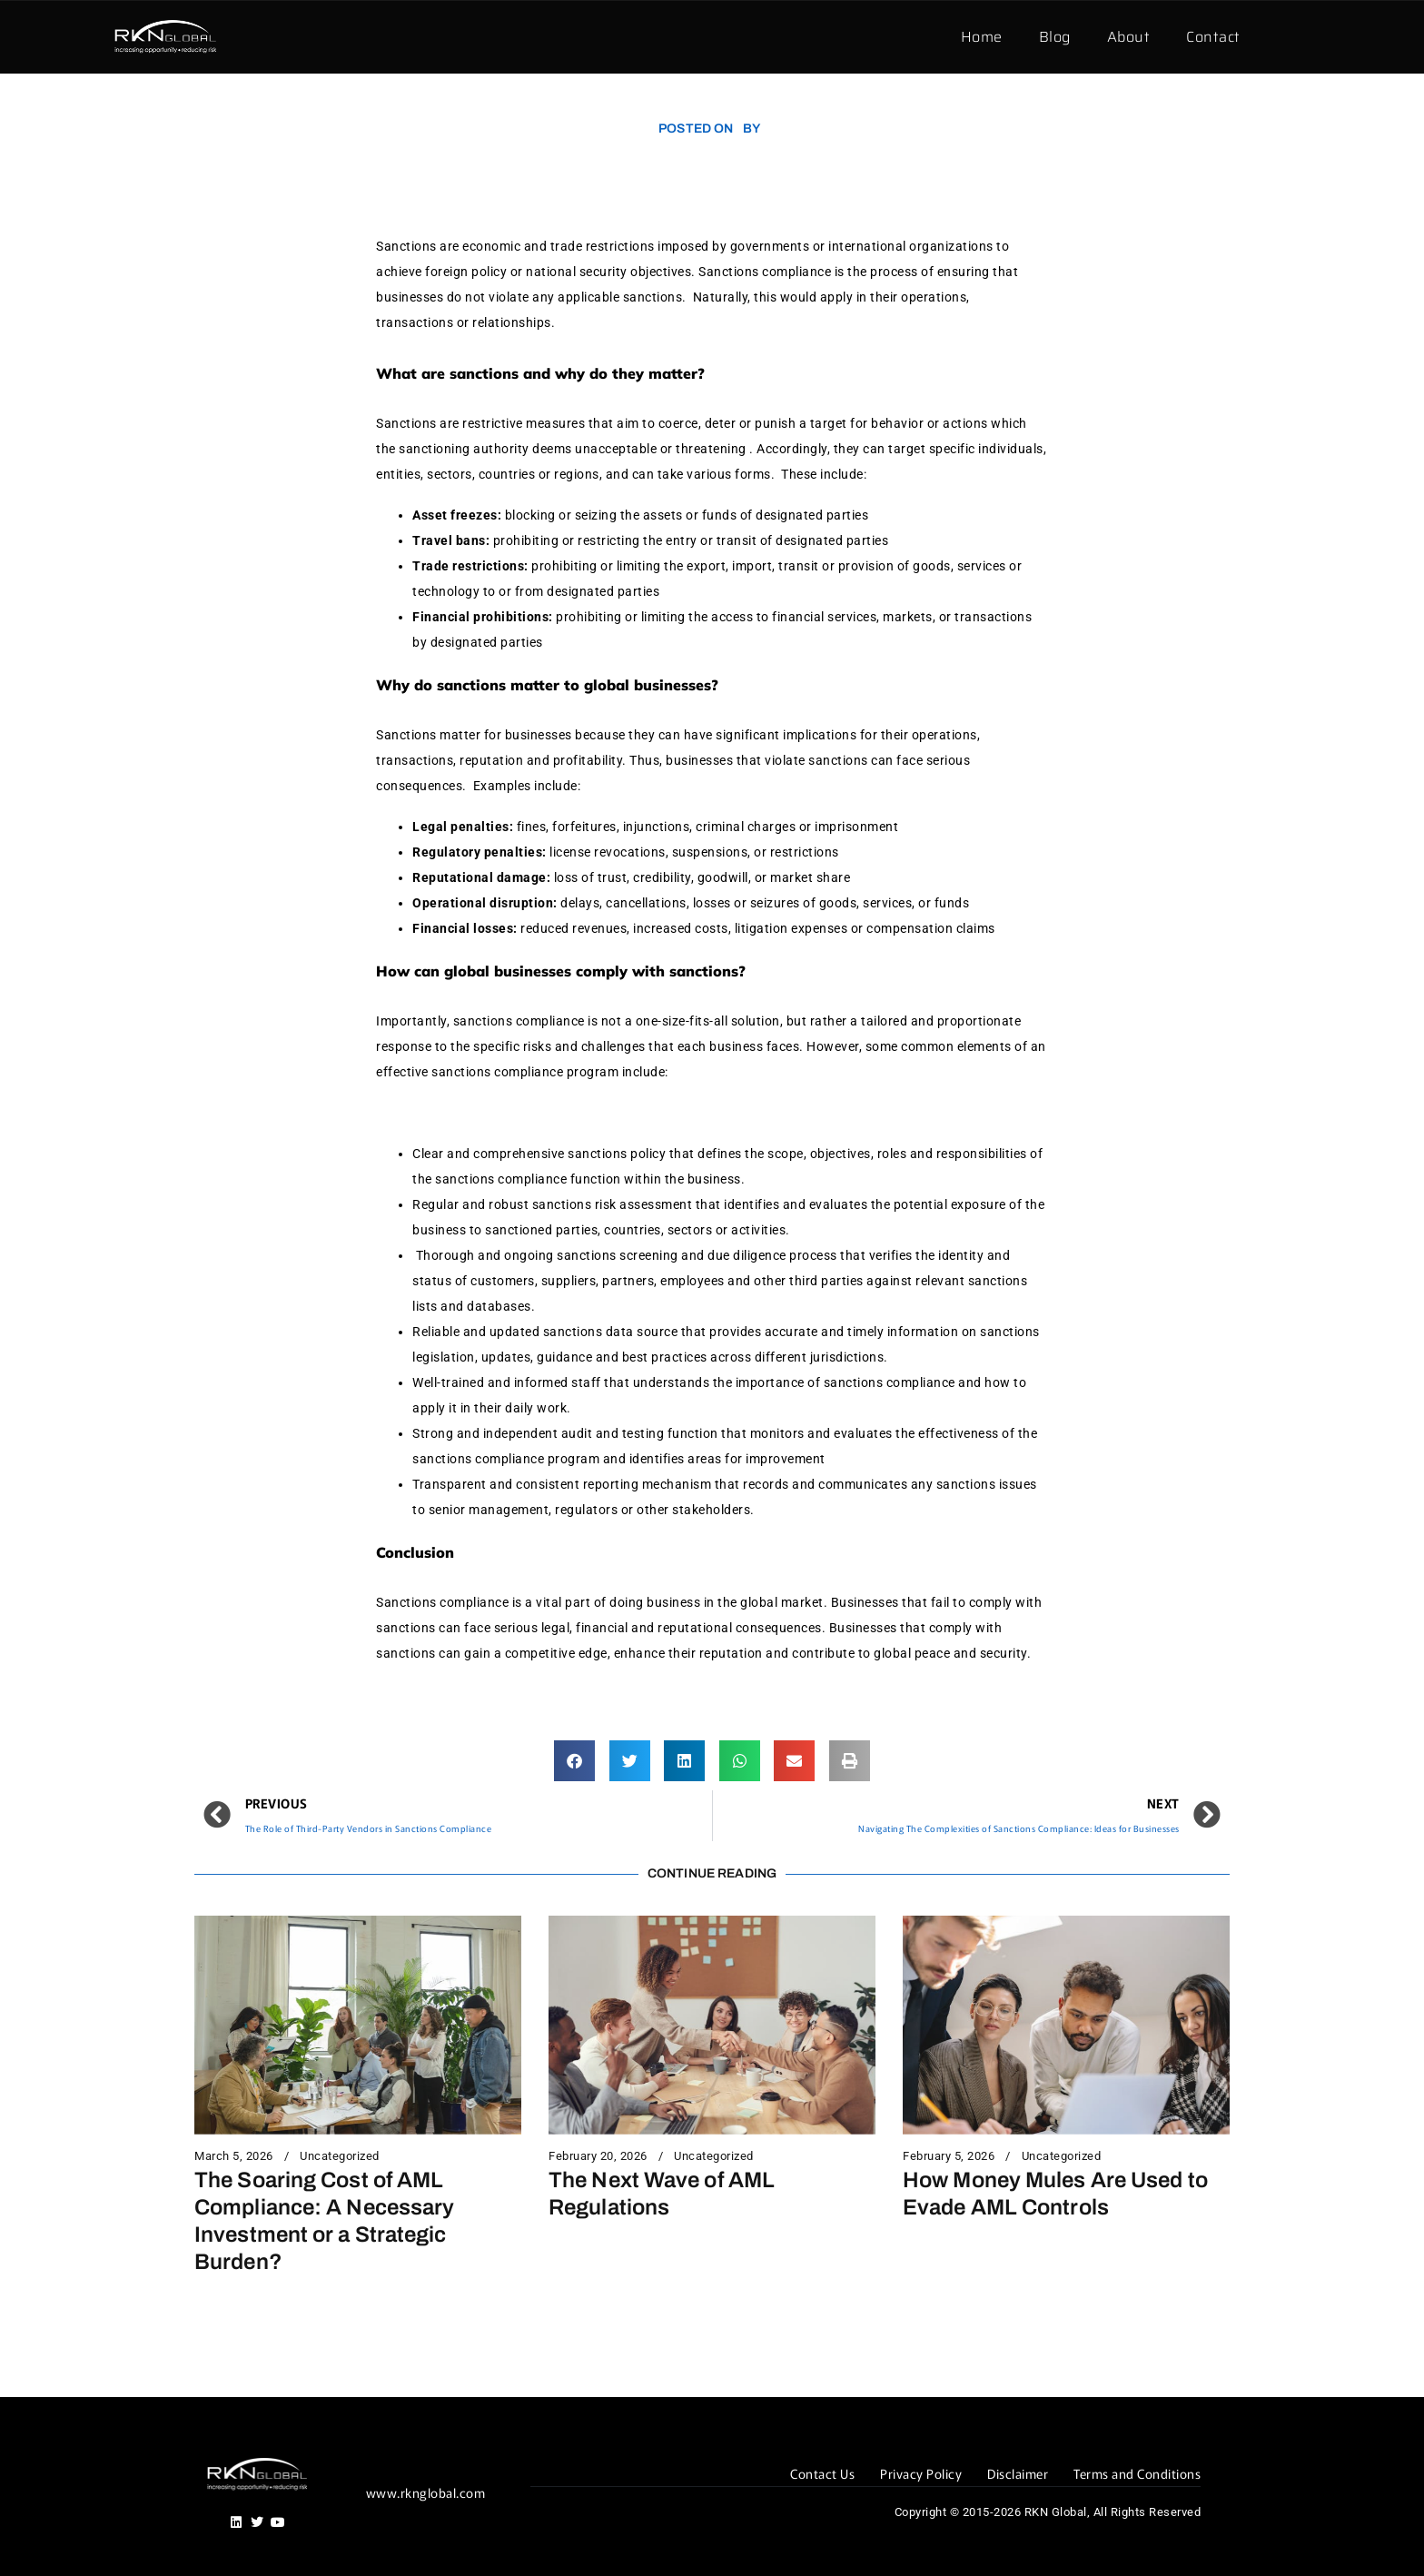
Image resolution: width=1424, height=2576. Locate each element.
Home (982, 36)
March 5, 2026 (233, 2156)
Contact (1213, 36)
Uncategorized (340, 2156)
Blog (1055, 36)
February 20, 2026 (598, 2156)
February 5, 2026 (948, 2156)
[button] (574, 1760)
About (1129, 36)
